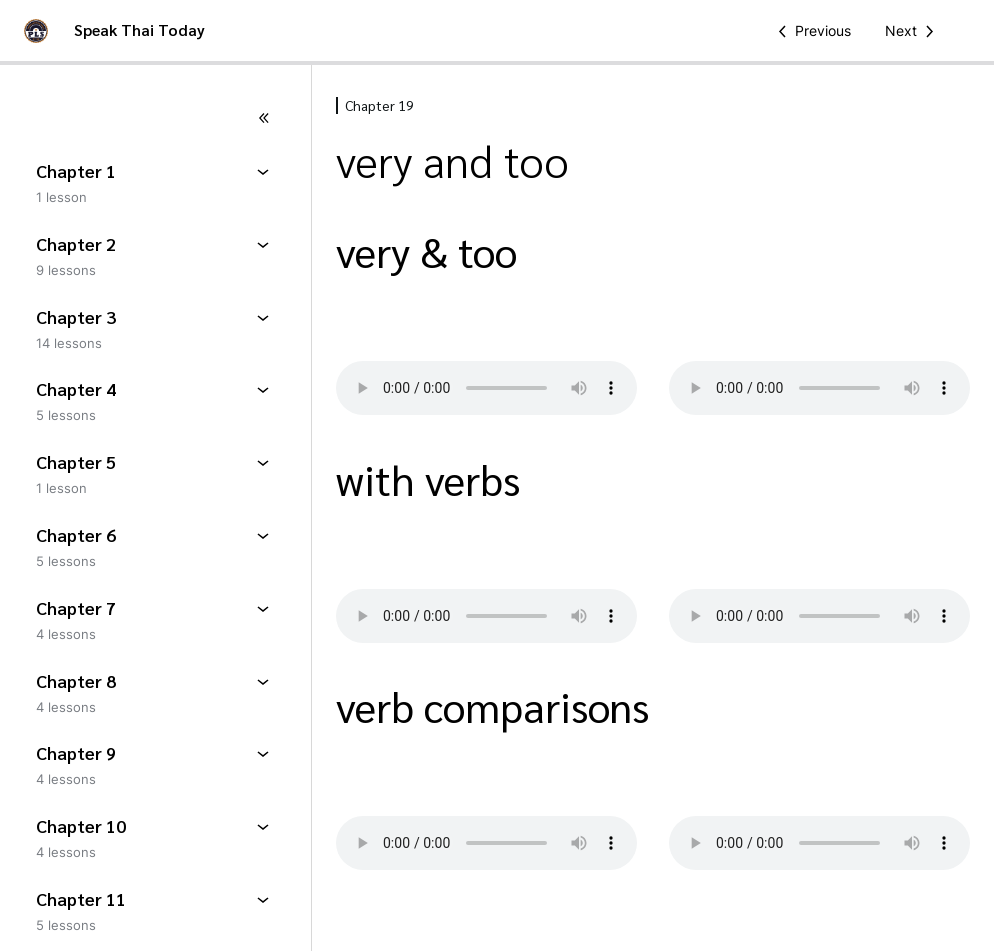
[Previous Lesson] (811, 31)
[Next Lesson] (913, 31)
